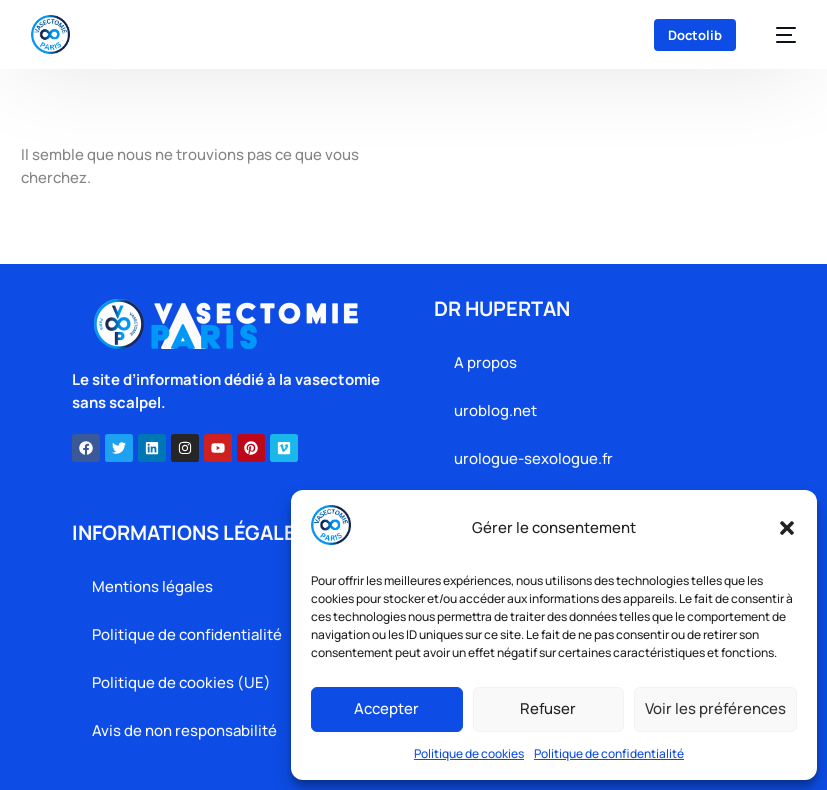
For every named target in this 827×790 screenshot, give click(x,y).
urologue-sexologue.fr (533, 458)
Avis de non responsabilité (184, 730)
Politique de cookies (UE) (181, 682)
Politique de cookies (469, 753)
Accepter (386, 708)
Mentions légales (152, 586)
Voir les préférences (715, 708)
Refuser (548, 708)
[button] (787, 528)
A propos (485, 362)
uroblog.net (495, 410)
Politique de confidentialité (609, 753)
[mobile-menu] (776, 35)
